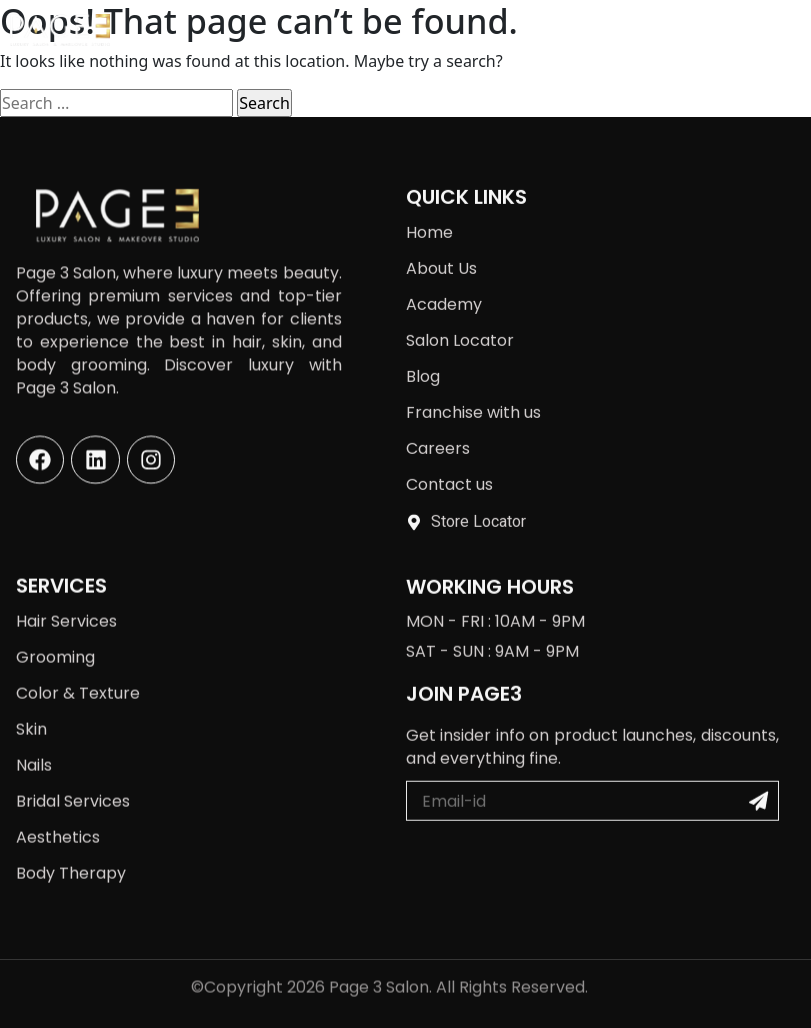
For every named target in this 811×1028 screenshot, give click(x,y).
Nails (34, 747)
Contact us (449, 465)
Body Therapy (71, 855)
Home (429, 213)
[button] (771, 30)
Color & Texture (78, 675)
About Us (441, 249)
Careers (438, 429)
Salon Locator (460, 321)
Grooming (55, 639)
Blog (423, 357)
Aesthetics (58, 819)
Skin (31, 711)
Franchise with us (473, 393)
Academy (444, 285)
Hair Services (66, 603)
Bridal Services (73, 783)
